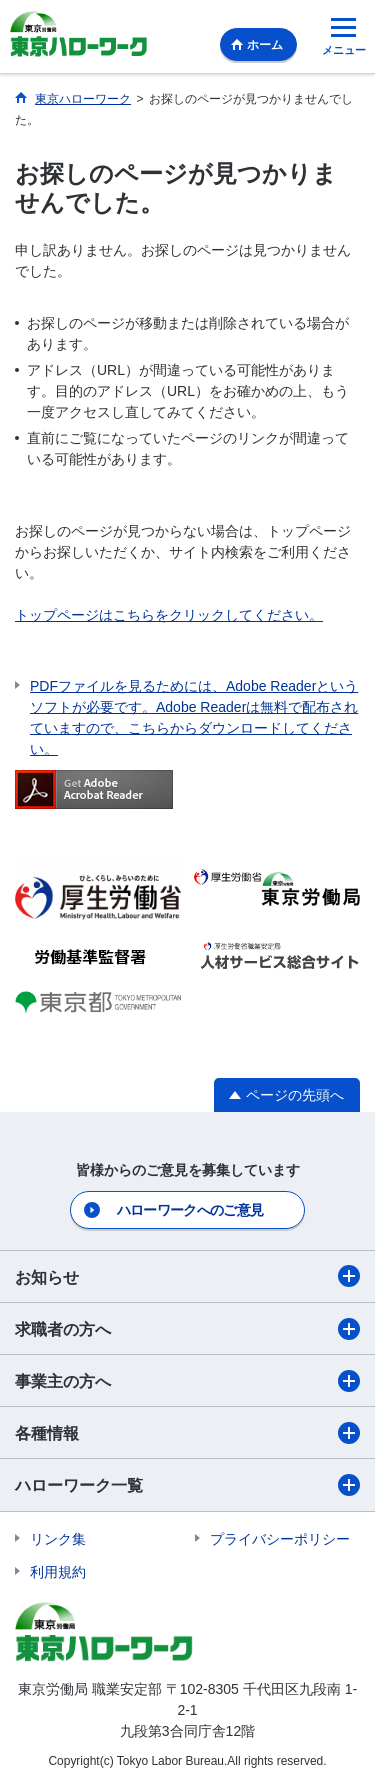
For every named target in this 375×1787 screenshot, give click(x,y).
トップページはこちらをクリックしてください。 (169, 615)
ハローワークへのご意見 (190, 1210)
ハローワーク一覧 (187, 1485)
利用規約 (58, 1572)
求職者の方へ (187, 1329)
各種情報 (187, 1433)
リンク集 (58, 1539)
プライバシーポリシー (280, 1539)
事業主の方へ (187, 1381)
